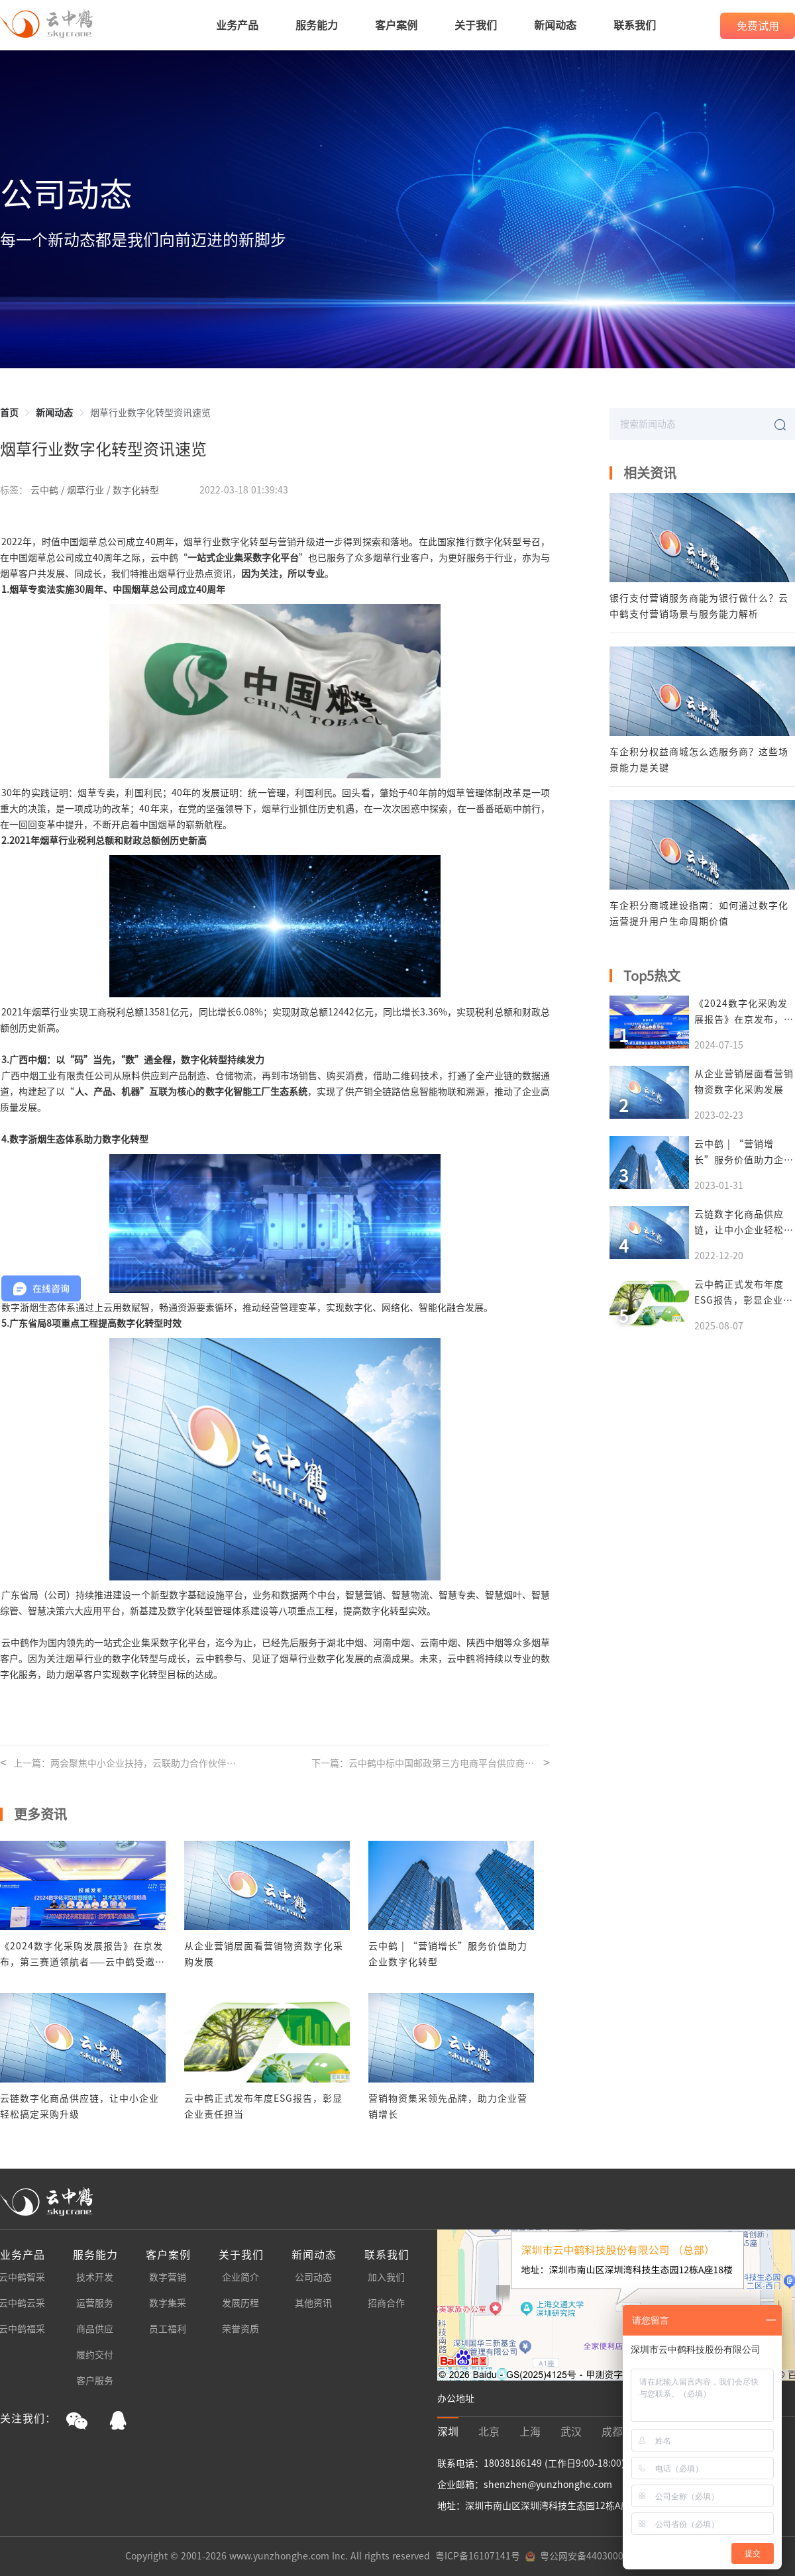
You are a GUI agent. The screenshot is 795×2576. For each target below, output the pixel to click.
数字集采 (167, 2303)
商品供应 (94, 2329)
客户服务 (94, 2380)
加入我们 (386, 2277)
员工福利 (167, 2329)
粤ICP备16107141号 (477, 2556)
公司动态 (313, 2277)
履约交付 (94, 2354)
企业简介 (240, 2277)
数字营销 (167, 2277)
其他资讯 (313, 2303)
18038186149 (514, 2463)
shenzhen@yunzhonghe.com (548, 2484)
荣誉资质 (240, 2329)
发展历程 (240, 2303)
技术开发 (94, 2277)
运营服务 (94, 2303)
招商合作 (386, 2303)
